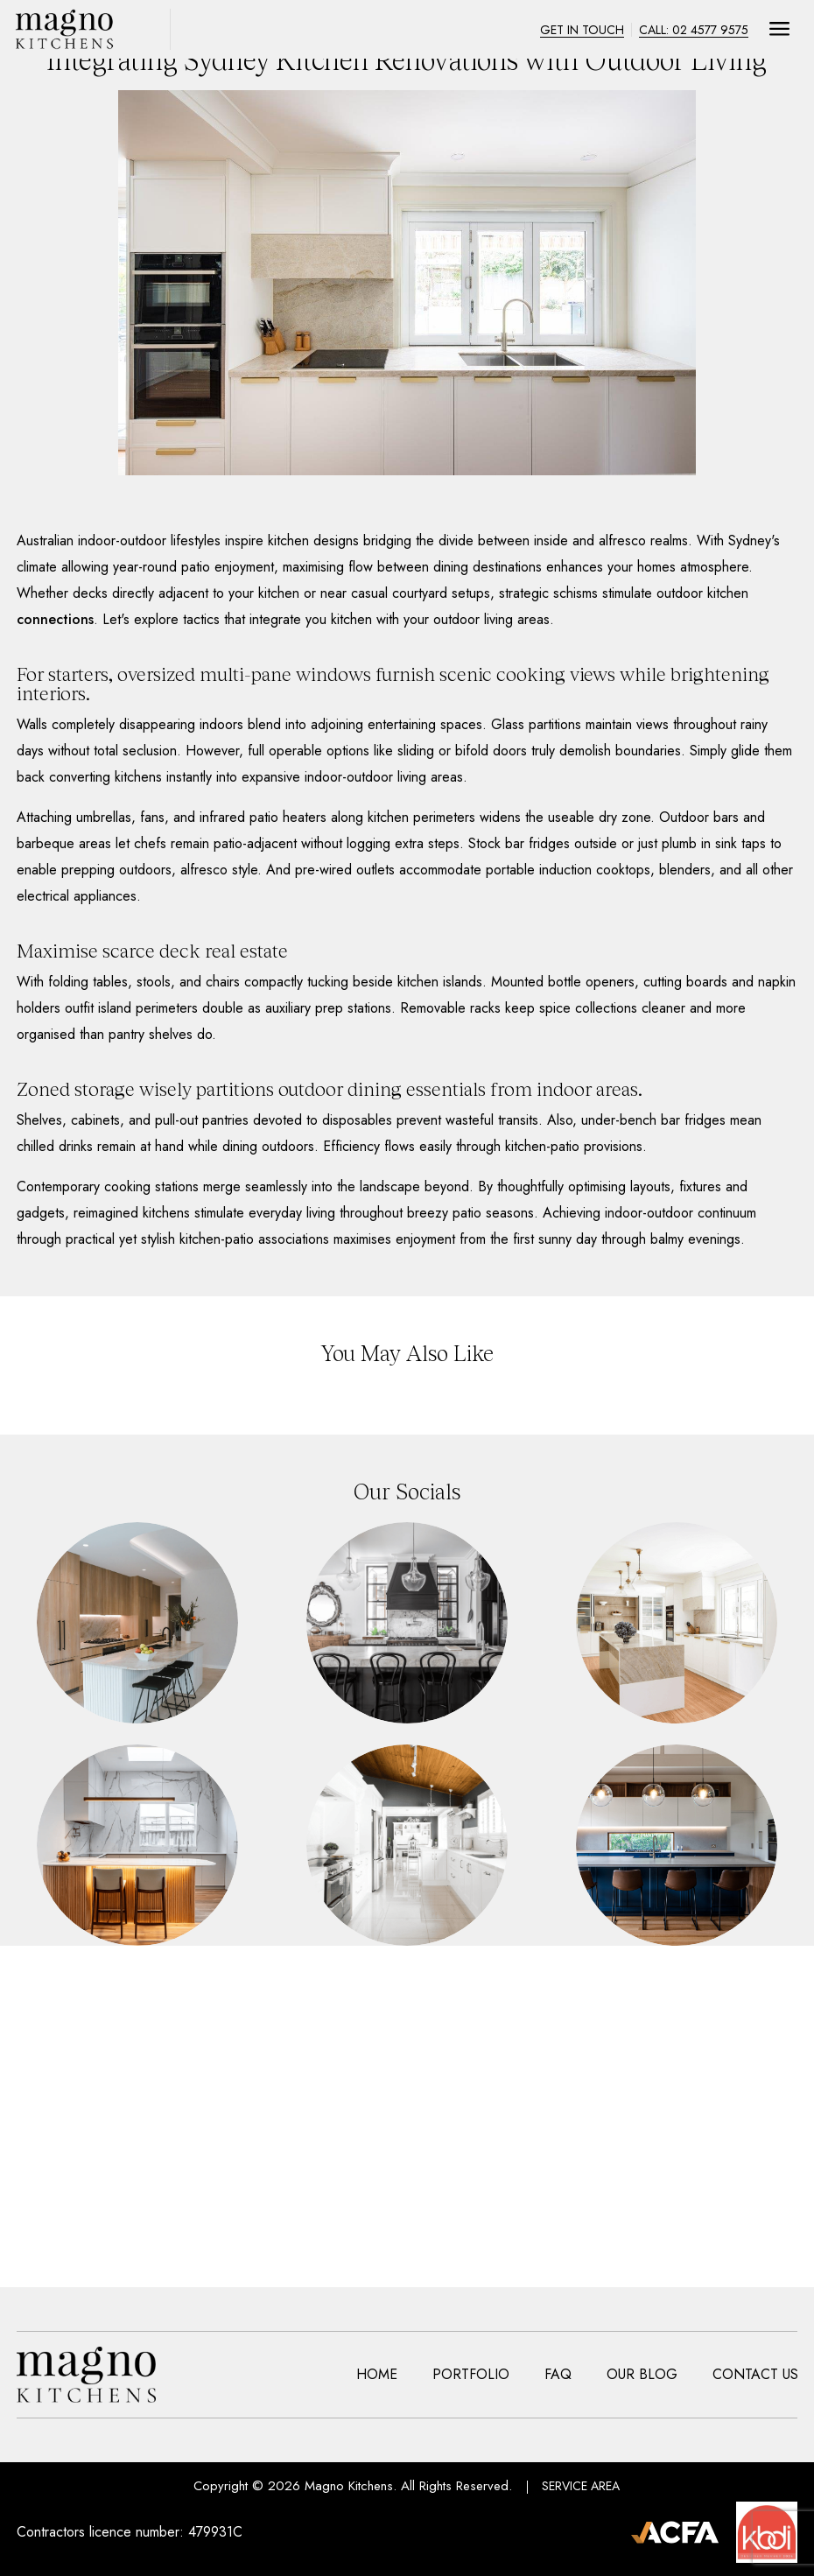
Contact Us (755, 2375)
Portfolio (470, 2375)
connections (55, 619)
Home (376, 2375)
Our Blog (642, 2375)
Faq (558, 2375)
